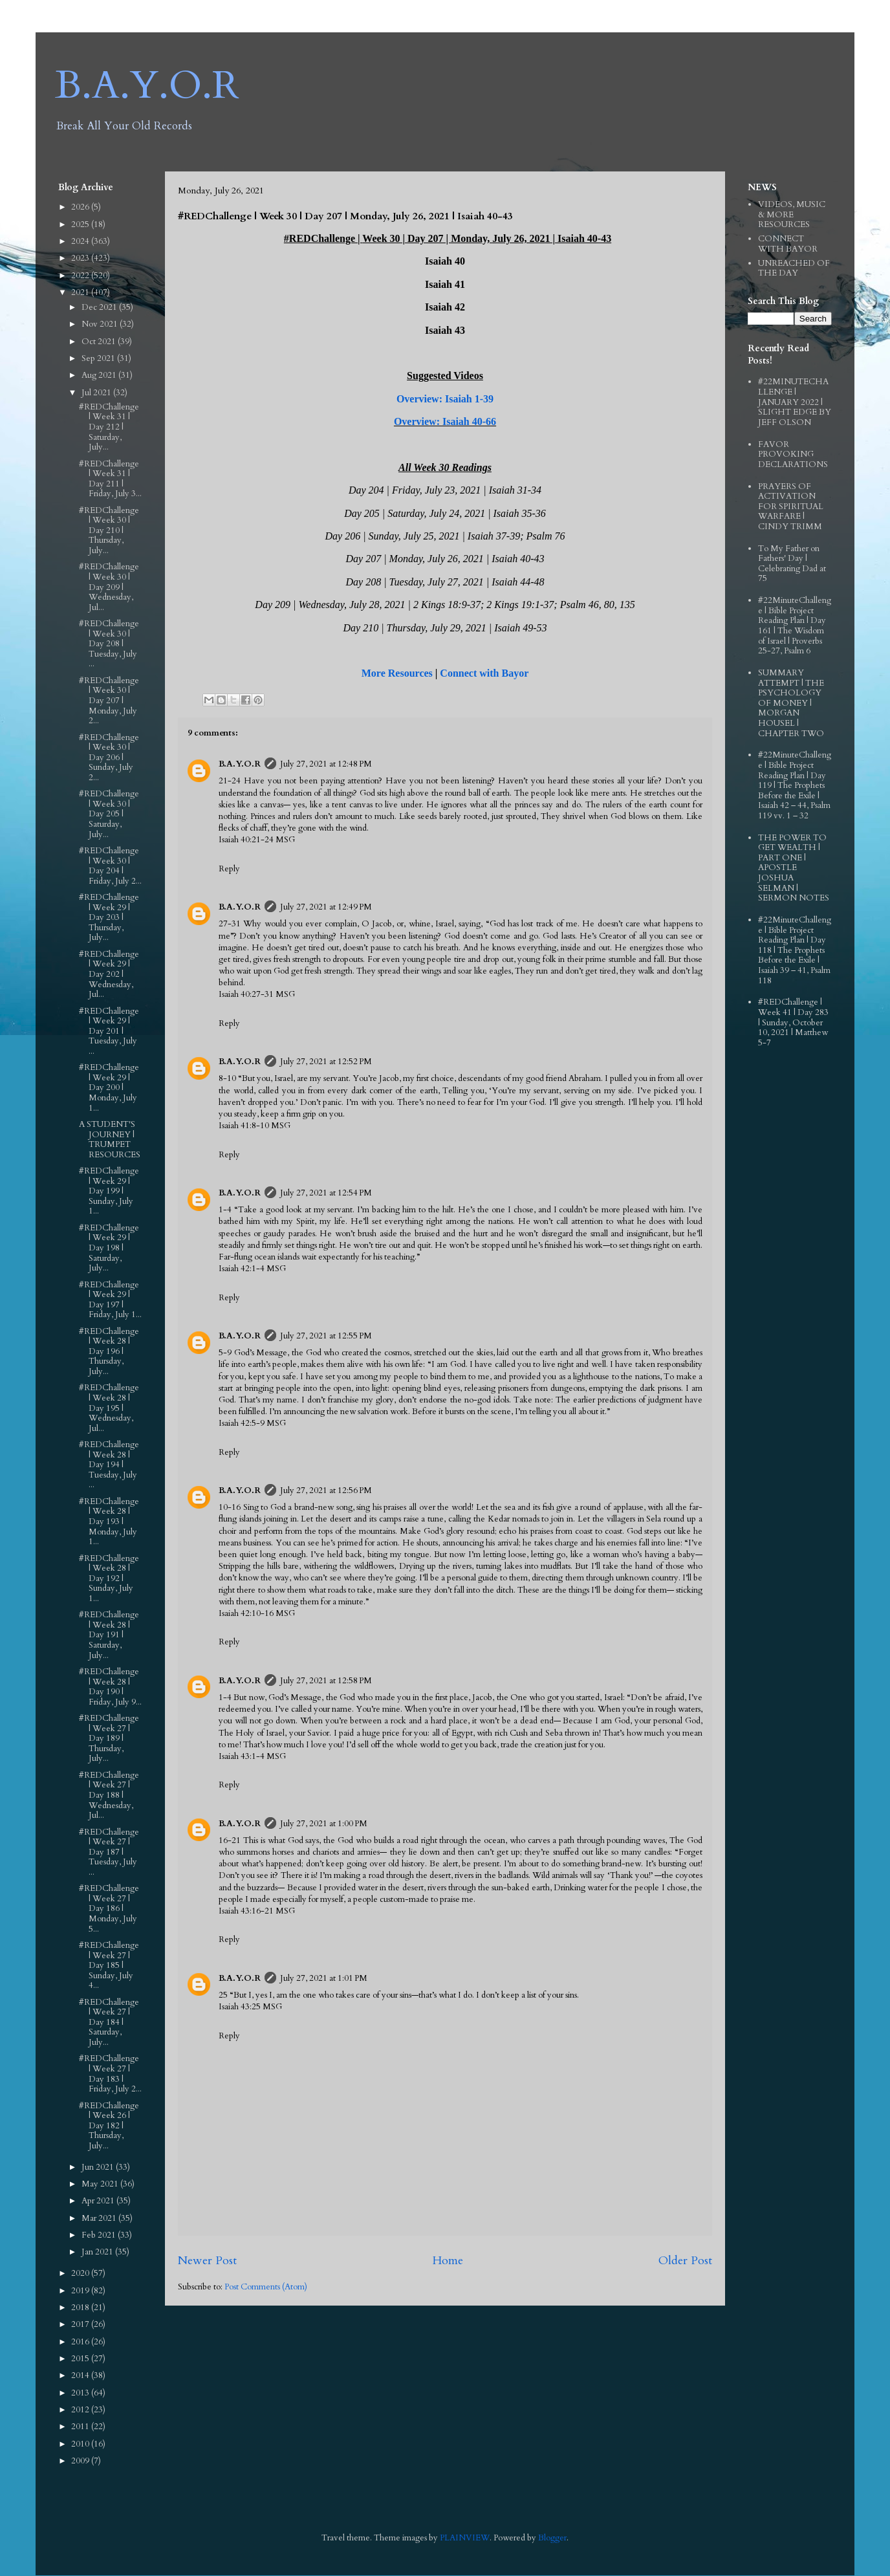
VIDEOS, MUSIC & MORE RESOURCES (791, 214)
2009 (81, 2461)
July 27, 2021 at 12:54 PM (326, 1193)
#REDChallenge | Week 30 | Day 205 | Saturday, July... (109, 814)
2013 (81, 2393)
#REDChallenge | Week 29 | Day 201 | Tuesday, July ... (109, 1031)
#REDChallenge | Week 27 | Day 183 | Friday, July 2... (110, 2074)
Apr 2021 (98, 2201)
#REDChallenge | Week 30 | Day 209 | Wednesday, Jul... (109, 587)
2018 (81, 2307)
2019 (81, 2291)
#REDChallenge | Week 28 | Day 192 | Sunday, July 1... (109, 1578)
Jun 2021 (98, 2167)
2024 (81, 241)
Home (447, 2261)
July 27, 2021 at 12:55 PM (326, 1336)
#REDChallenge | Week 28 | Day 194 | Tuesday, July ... (109, 1464)
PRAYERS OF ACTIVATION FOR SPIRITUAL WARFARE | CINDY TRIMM (790, 506)
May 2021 (100, 2184)
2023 (81, 258)
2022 (81, 275)
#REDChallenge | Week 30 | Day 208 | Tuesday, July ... (109, 644)
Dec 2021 (100, 307)
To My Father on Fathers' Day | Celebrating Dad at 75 (792, 564)
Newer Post (207, 2261)
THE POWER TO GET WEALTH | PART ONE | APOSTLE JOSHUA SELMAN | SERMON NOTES (793, 868)
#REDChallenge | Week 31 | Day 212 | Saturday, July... (109, 427)
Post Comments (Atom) (265, 2287)
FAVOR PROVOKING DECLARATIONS (793, 454)
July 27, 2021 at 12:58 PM (326, 1680)
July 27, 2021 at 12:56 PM (326, 1490)
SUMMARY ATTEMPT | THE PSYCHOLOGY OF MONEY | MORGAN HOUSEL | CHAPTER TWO (791, 703)
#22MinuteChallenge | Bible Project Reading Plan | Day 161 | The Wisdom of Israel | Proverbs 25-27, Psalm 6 (794, 626)
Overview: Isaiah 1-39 (445, 398)
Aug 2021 (99, 375)
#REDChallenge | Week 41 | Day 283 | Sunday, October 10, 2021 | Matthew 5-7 (793, 1022)
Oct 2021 (99, 341)
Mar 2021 (99, 2218)
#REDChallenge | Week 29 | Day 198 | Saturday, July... (109, 1248)
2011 (81, 2426)
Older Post (685, 2261)
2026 (81, 207)
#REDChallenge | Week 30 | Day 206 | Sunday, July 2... (109, 757)
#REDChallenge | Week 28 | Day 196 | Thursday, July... (109, 1351)
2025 (81, 224)
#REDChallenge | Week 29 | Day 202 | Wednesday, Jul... (109, 974)
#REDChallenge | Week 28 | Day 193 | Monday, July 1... (109, 1521)
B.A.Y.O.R (147, 86)
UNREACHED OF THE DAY (794, 268)
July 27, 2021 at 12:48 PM (326, 764)
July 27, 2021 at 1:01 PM (323, 1978)
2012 (81, 2410)
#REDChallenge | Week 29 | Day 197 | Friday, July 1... (110, 1300)
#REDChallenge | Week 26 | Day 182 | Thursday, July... (109, 2126)
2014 (81, 2375)
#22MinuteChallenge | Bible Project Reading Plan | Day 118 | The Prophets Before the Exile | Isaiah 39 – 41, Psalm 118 (794, 950)
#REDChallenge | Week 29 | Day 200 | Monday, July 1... (109, 1087)
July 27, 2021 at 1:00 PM (323, 1823)
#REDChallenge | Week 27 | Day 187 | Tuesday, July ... (109, 1852)
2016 (81, 2342)
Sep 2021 (99, 358)
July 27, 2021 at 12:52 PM (326, 1061)
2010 (81, 2444)
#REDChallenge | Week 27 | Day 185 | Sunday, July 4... (109, 1965)
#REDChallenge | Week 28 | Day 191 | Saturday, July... (109, 1635)
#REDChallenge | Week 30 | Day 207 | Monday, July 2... (109, 700)
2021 (81, 292)
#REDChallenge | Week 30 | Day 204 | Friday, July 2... (110, 866)
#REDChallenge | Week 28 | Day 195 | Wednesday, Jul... (109, 1408)
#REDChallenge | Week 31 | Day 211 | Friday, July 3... (110, 479)
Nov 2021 (100, 324)
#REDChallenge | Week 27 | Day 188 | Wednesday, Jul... (109, 1795)
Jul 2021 (97, 392)
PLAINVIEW (465, 2538)
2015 (81, 2358)
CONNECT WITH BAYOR (788, 244)
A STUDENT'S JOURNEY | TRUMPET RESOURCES (109, 1140)
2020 (81, 2273)
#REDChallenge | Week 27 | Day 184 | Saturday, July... (109, 2022)
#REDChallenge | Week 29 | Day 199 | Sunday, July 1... (109, 1191)
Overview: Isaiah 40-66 (445, 421)
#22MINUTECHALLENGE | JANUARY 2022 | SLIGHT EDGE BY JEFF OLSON (794, 402)
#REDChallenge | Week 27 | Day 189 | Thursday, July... (109, 1738)
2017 (81, 2324)
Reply (229, 869)
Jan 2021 (98, 2252)
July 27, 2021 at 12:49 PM (326, 907)
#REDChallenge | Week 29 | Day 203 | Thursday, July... (109, 917)
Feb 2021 (99, 2235)
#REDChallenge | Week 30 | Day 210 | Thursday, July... (109, 530)
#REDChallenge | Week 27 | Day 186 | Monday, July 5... (109, 1908)
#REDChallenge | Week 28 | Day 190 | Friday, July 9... (110, 1687)
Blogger (552, 2538)
